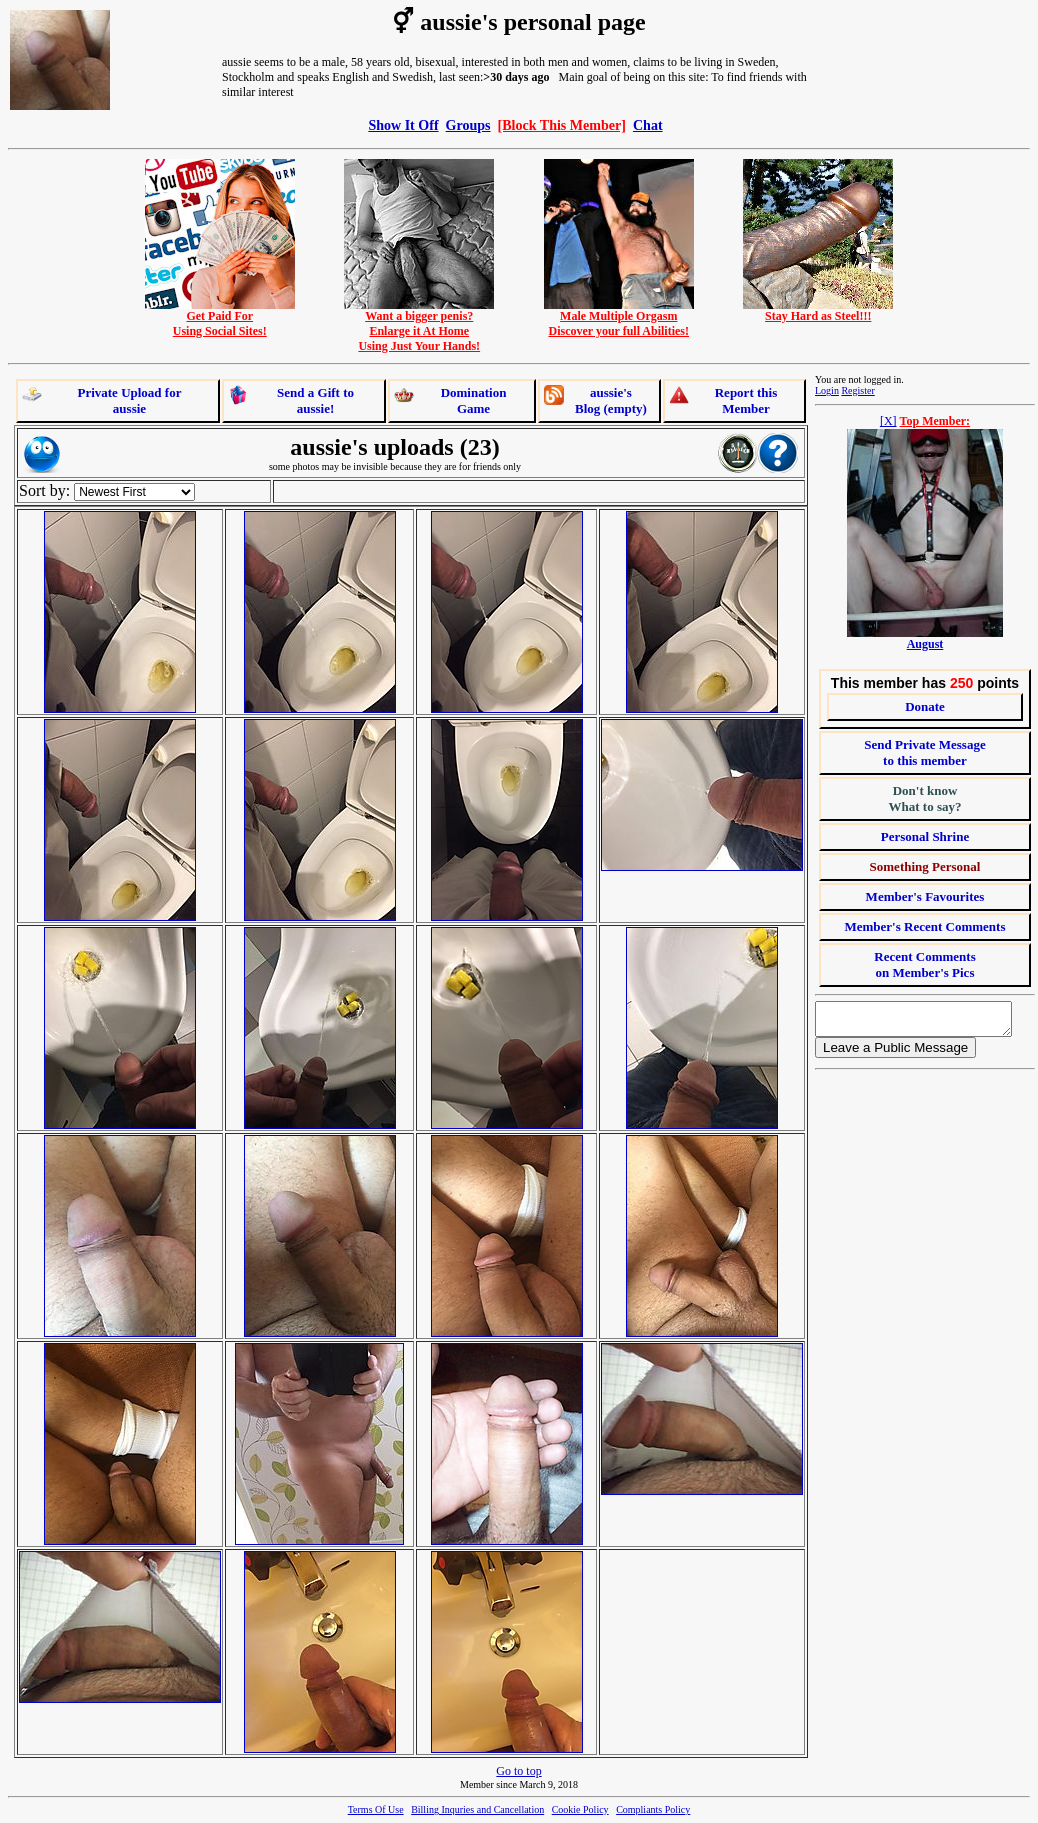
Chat (648, 125)
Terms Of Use (376, 1809)
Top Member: (935, 421)
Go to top (518, 1771)
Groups (468, 125)
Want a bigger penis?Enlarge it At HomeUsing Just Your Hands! (419, 325)
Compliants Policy (653, 1809)
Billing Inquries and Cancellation (477, 1809)
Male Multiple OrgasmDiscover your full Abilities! (619, 318)
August (925, 644)
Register (857, 390)
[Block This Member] (562, 125)
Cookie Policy (580, 1809)
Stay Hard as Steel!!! (818, 310)
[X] (888, 421)
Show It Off (403, 125)
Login (827, 390)
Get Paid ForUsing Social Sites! (220, 318)
